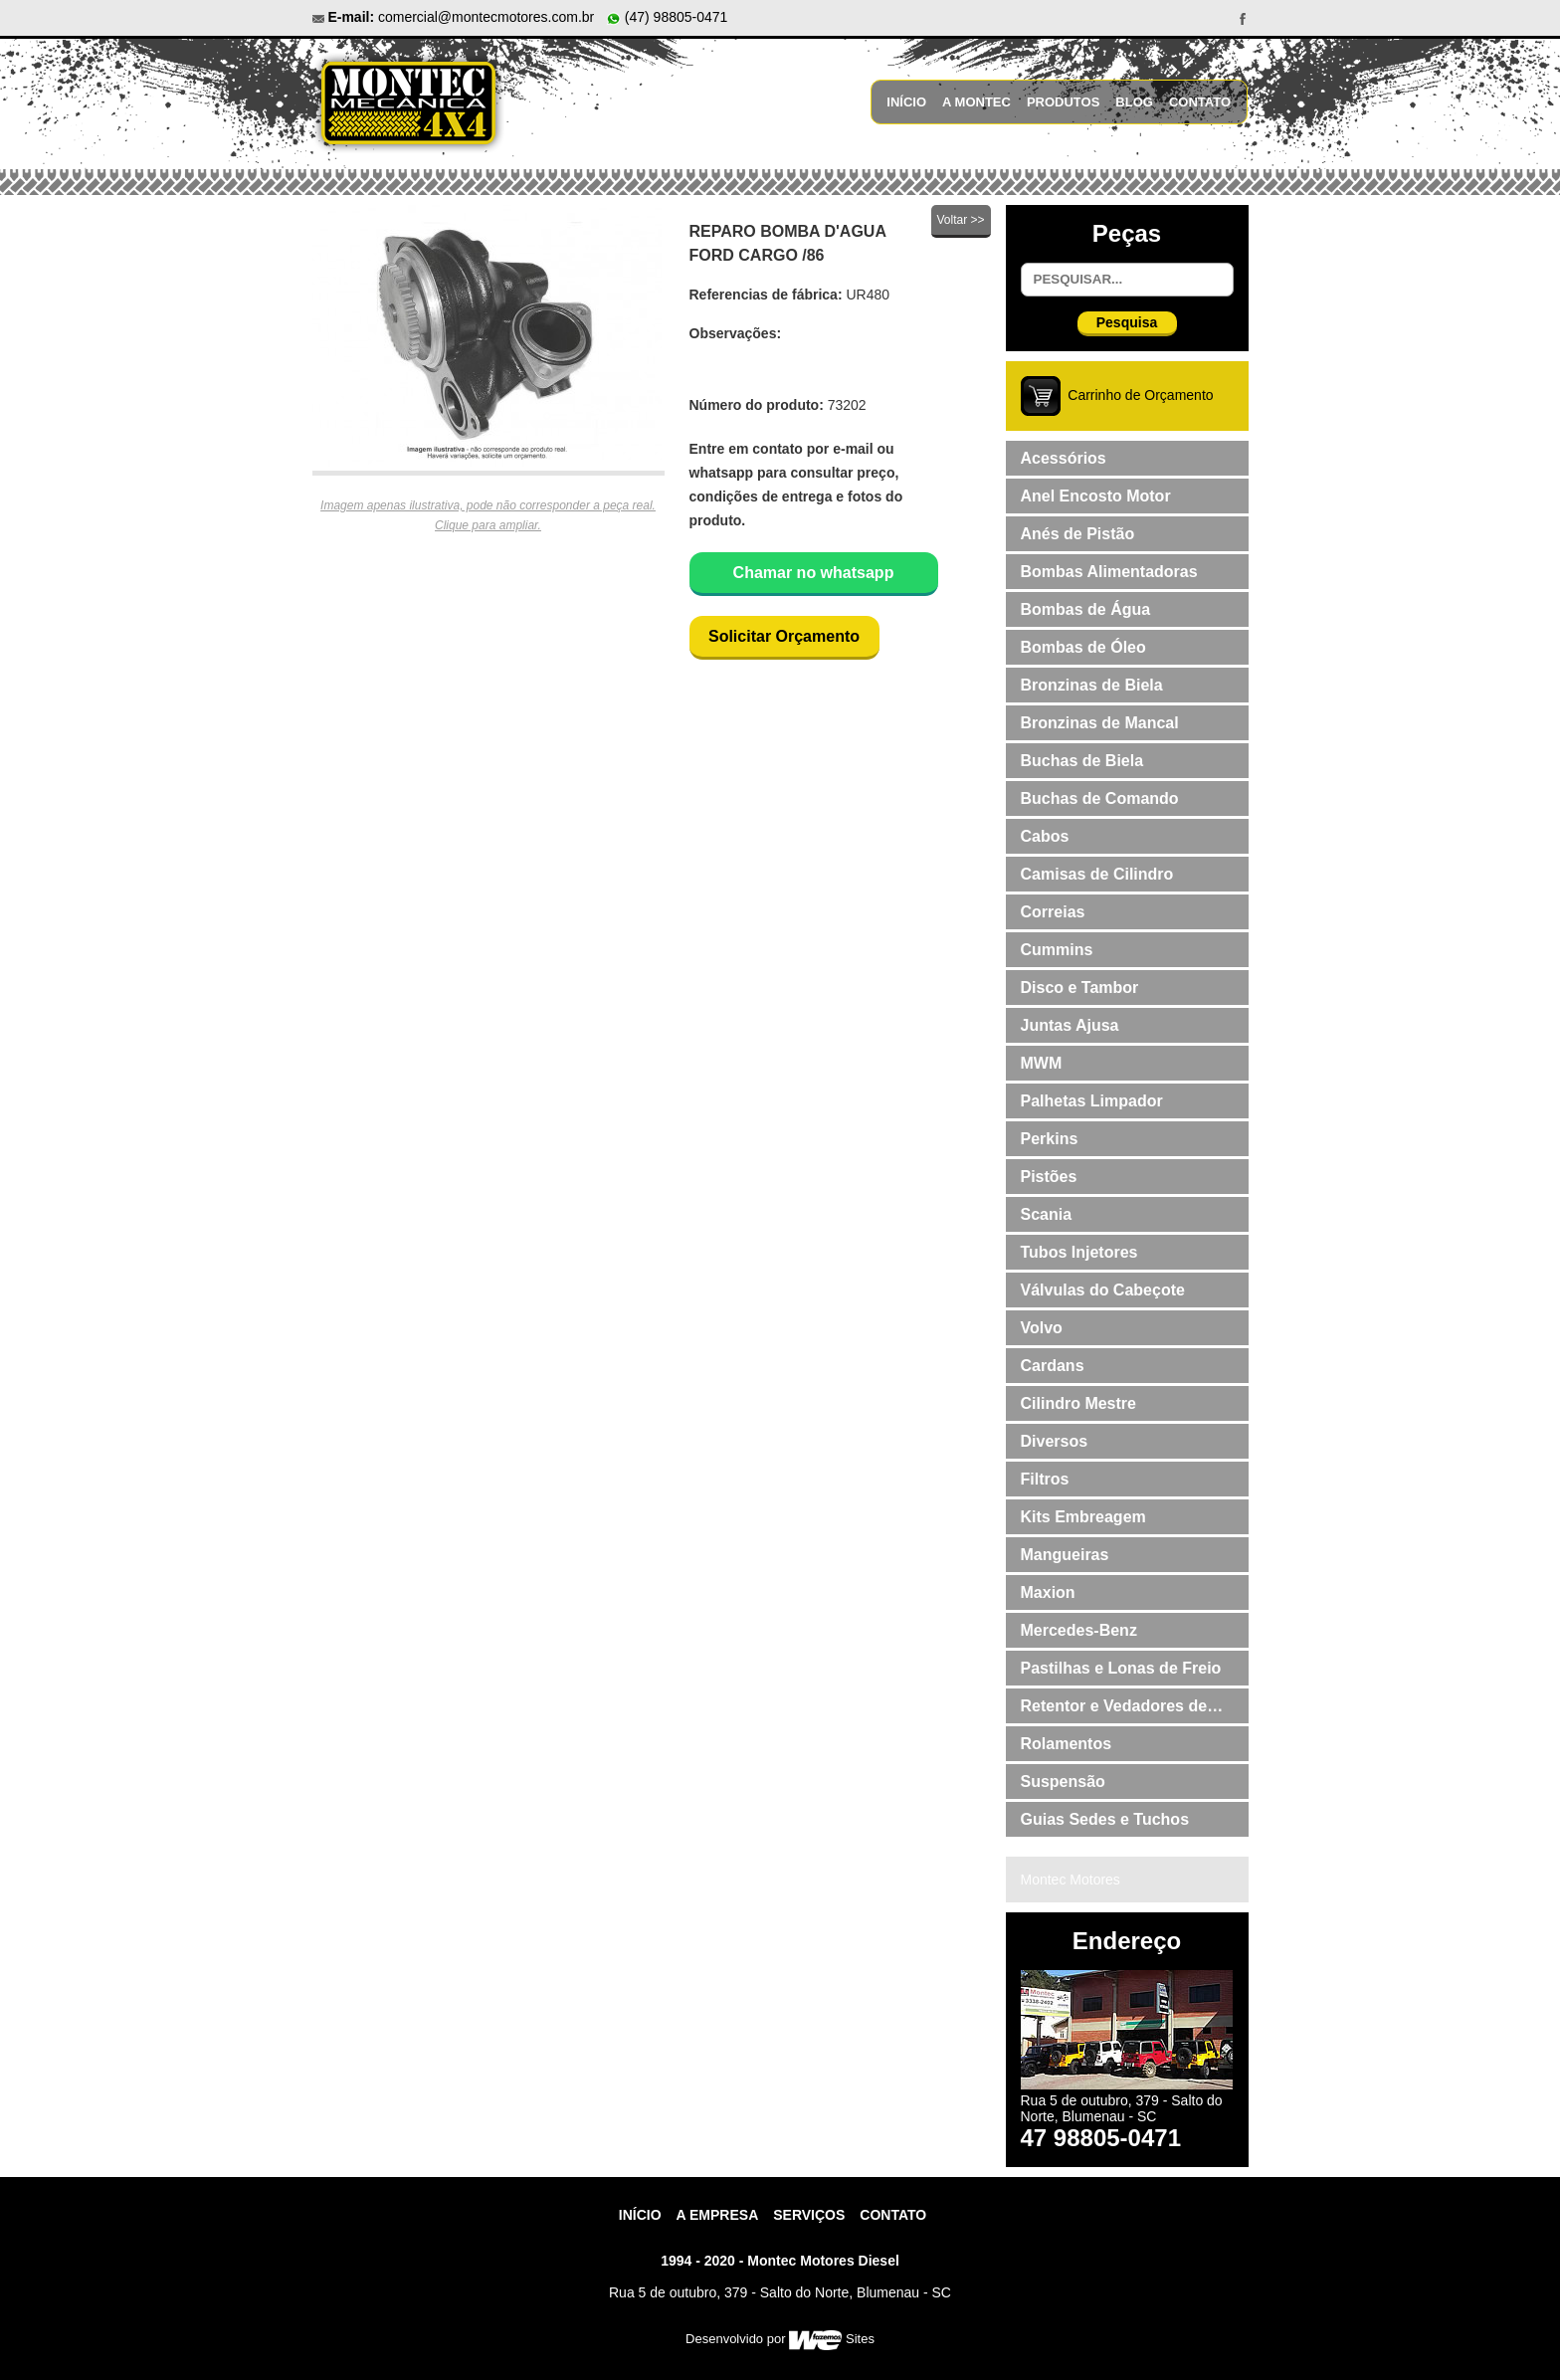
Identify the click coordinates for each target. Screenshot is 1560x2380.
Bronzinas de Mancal (1100, 722)
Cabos (1045, 836)
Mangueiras (1065, 1554)
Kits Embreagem (1083, 1516)
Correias (1053, 911)
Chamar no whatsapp (813, 572)
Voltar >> (960, 220)
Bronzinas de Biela (1092, 685)
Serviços (809, 2215)
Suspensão (1063, 1781)
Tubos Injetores (1079, 1252)
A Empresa (718, 2215)
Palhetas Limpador (1092, 1100)
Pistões (1049, 1176)
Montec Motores (1070, 1879)
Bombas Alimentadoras (1109, 571)
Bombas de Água (1086, 609)
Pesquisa (1126, 322)
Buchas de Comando (1100, 798)
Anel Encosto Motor (1096, 496)
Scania (1046, 1214)
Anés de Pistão (1078, 533)
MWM (1042, 1063)
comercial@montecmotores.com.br (486, 17)
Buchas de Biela (1082, 760)
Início (906, 102)
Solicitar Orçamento (784, 636)
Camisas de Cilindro (1097, 874)
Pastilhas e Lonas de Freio (1121, 1668)
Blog (1134, 102)
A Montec (976, 102)
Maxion (1048, 1592)
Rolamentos (1066, 1743)
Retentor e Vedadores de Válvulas (1114, 1710)
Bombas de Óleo (1083, 647)
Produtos (1063, 102)
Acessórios (1063, 458)
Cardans (1052, 1365)
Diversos (1054, 1441)
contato (893, 2215)
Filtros (1045, 1479)
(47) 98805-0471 (666, 17)
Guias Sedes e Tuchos (1105, 1819)
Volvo (1042, 1327)
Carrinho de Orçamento (1140, 395)
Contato (1200, 102)
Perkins (1049, 1138)
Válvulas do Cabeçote (1103, 1290)
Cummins (1057, 949)
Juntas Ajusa (1070, 1025)
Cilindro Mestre (1078, 1403)
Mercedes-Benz (1079, 1630)
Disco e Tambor (1080, 987)
